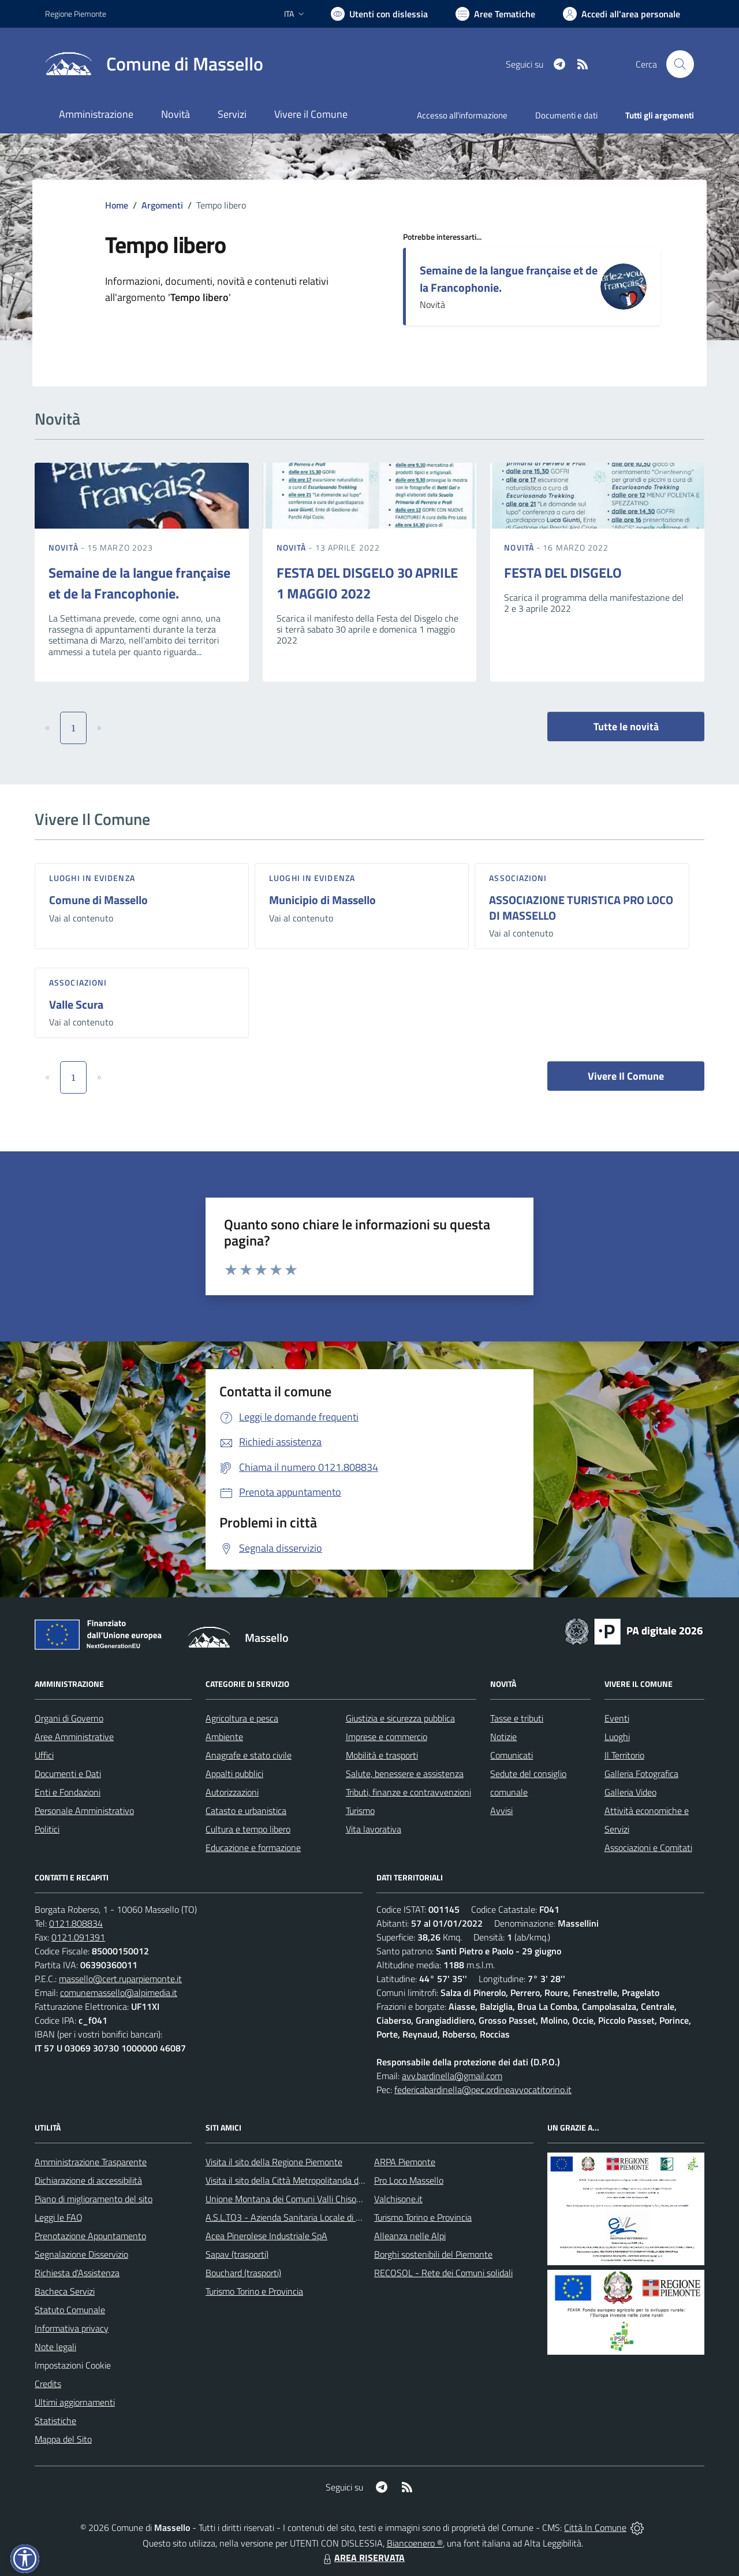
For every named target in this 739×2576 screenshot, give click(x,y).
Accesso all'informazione (462, 115)
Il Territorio (624, 1755)
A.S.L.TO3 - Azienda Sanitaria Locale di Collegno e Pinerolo (318, 2217)
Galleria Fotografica (641, 1773)
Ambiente (224, 1737)
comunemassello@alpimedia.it (118, 1992)
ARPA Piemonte (404, 2162)
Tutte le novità (626, 726)
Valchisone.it (398, 2199)
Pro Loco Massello (408, 2180)
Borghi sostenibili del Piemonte (433, 2254)
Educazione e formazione (253, 1847)
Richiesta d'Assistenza (77, 2273)
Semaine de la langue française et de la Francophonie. (509, 278)
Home (116, 205)
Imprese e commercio (386, 1737)
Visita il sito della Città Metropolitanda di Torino (295, 2180)
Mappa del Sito (63, 2439)
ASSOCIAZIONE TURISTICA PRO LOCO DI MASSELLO (581, 907)
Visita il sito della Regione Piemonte (274, 2162)
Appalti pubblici (234, 1773)
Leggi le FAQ (59, 2217)
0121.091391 (78, 1937)
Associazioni (518, 878)
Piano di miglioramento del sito (93, 2199)
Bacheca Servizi (65, 2291)
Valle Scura (76, 1004)
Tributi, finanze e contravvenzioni (408, 1792)
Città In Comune (595, 2527)
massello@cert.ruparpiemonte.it (120, 1979)
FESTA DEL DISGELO (563, 572)
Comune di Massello (98, 900)
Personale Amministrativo (84, 1810)
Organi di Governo (69, 1718)
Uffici (44, 1755)
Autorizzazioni (232, 1792)
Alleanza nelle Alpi (410, 2236)
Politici (47, 1829)
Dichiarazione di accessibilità (88, 2180)
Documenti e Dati (68, 1773)
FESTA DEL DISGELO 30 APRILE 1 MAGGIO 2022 (367, 583)
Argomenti (162, 205)
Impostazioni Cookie (73, 2365)
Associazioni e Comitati (648, 1847)
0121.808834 (76, 1923)
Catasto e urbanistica (246, 1810)
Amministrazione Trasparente (91, 2162)
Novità (64, 547)
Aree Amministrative (74, 1737)
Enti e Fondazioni (67, 1792)
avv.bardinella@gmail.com (452, 2076)
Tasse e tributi (516, 1718)
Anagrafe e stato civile (249, 1755)
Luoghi (617, 1737)
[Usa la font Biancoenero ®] (379, 14)
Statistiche (55, 2421)
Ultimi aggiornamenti (75, 2402)
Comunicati (511, 1755)
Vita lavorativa (373, 1829)
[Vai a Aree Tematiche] (495, 14)
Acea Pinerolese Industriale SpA (266, 2236)
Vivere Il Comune (626, 1076)
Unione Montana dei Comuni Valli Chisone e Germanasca (314, 2199)
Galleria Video (630, 1792)
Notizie (503, 1737)
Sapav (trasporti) (237, 2254)
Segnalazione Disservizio (81, 2254)
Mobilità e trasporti (382, 1755)
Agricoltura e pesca (242, 1718)
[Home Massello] (154, 64)
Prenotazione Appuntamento (90, 2236)
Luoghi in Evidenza (92, 878)
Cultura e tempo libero (248, 1829)
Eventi (616, 1718)
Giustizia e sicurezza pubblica (400, 1718)
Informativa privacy (72, 2328)
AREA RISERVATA (362, 2557)
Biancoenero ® (415, 2543)
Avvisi (501, 1810)
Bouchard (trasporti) (243, 2273)
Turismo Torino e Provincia (254, 2291)
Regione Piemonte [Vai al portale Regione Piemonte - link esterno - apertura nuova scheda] (75, 14)
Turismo (360, 1810)
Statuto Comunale (70, 2310)
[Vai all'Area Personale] (621, 14)
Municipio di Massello (322, 900)
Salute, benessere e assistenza (405, 1773)
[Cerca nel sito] (680, 64)
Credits (48, 2384)
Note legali (55, 2347)
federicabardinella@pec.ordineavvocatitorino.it (483, 2090)
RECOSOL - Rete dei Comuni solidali (443, 2273)
